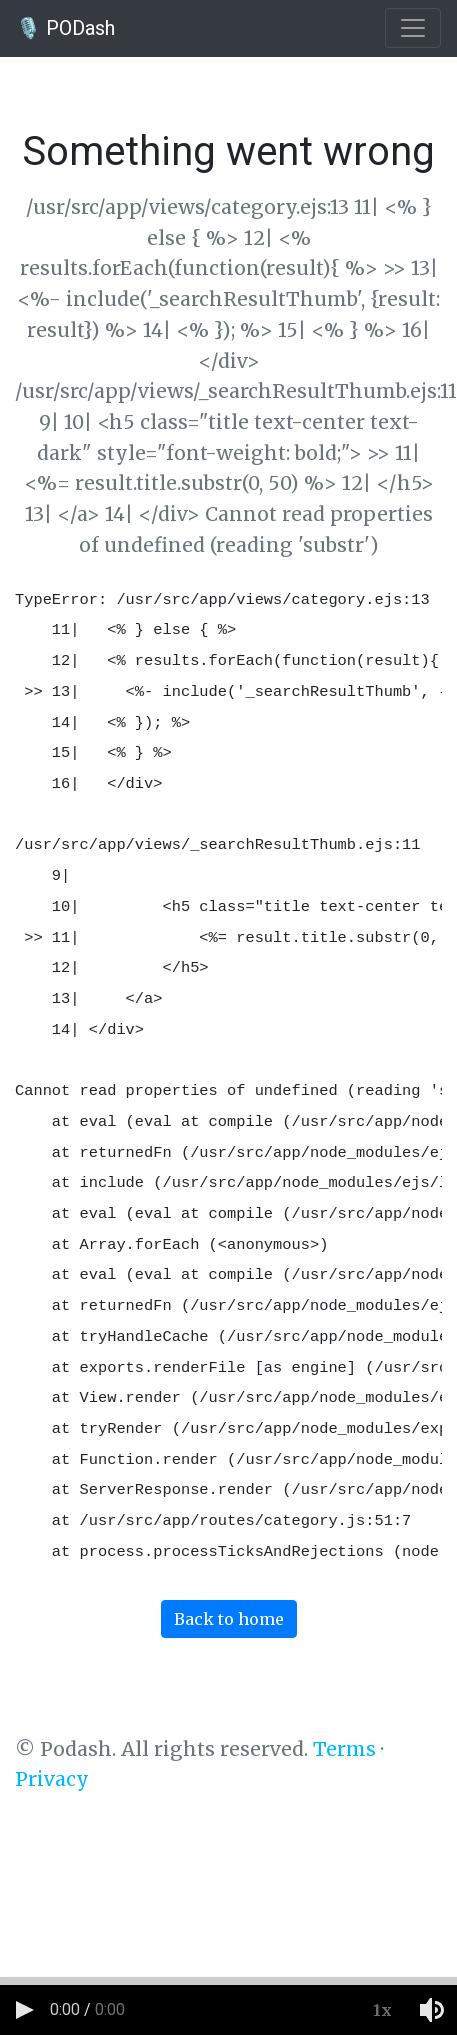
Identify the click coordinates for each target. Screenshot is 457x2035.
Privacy (52, 1779)
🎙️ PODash (65, 28)
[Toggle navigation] (413, 28)
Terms (344, 1749)
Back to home (229, 1619)
